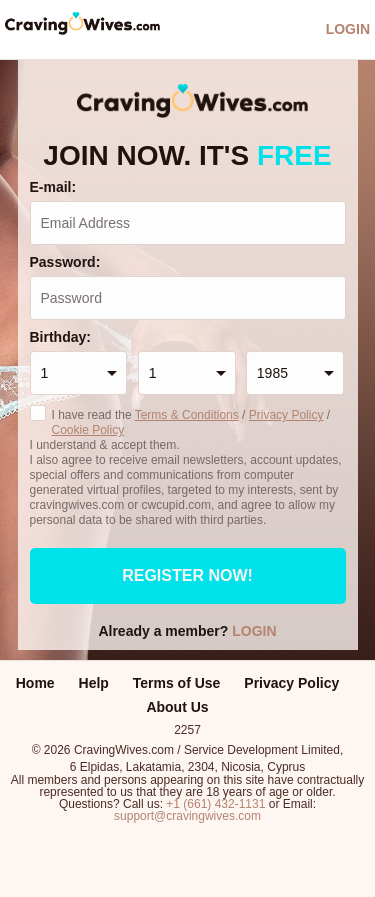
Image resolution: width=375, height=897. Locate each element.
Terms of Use (177, 683)
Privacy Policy (286, 415)
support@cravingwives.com (187, 816)
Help (94, 683)
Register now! (187, 575)
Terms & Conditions (187, 415)
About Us (177, 707)
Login (348, 29)
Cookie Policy (88, 430)
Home (35, 683)
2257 (187, 729)
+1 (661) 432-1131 (215, 804)
